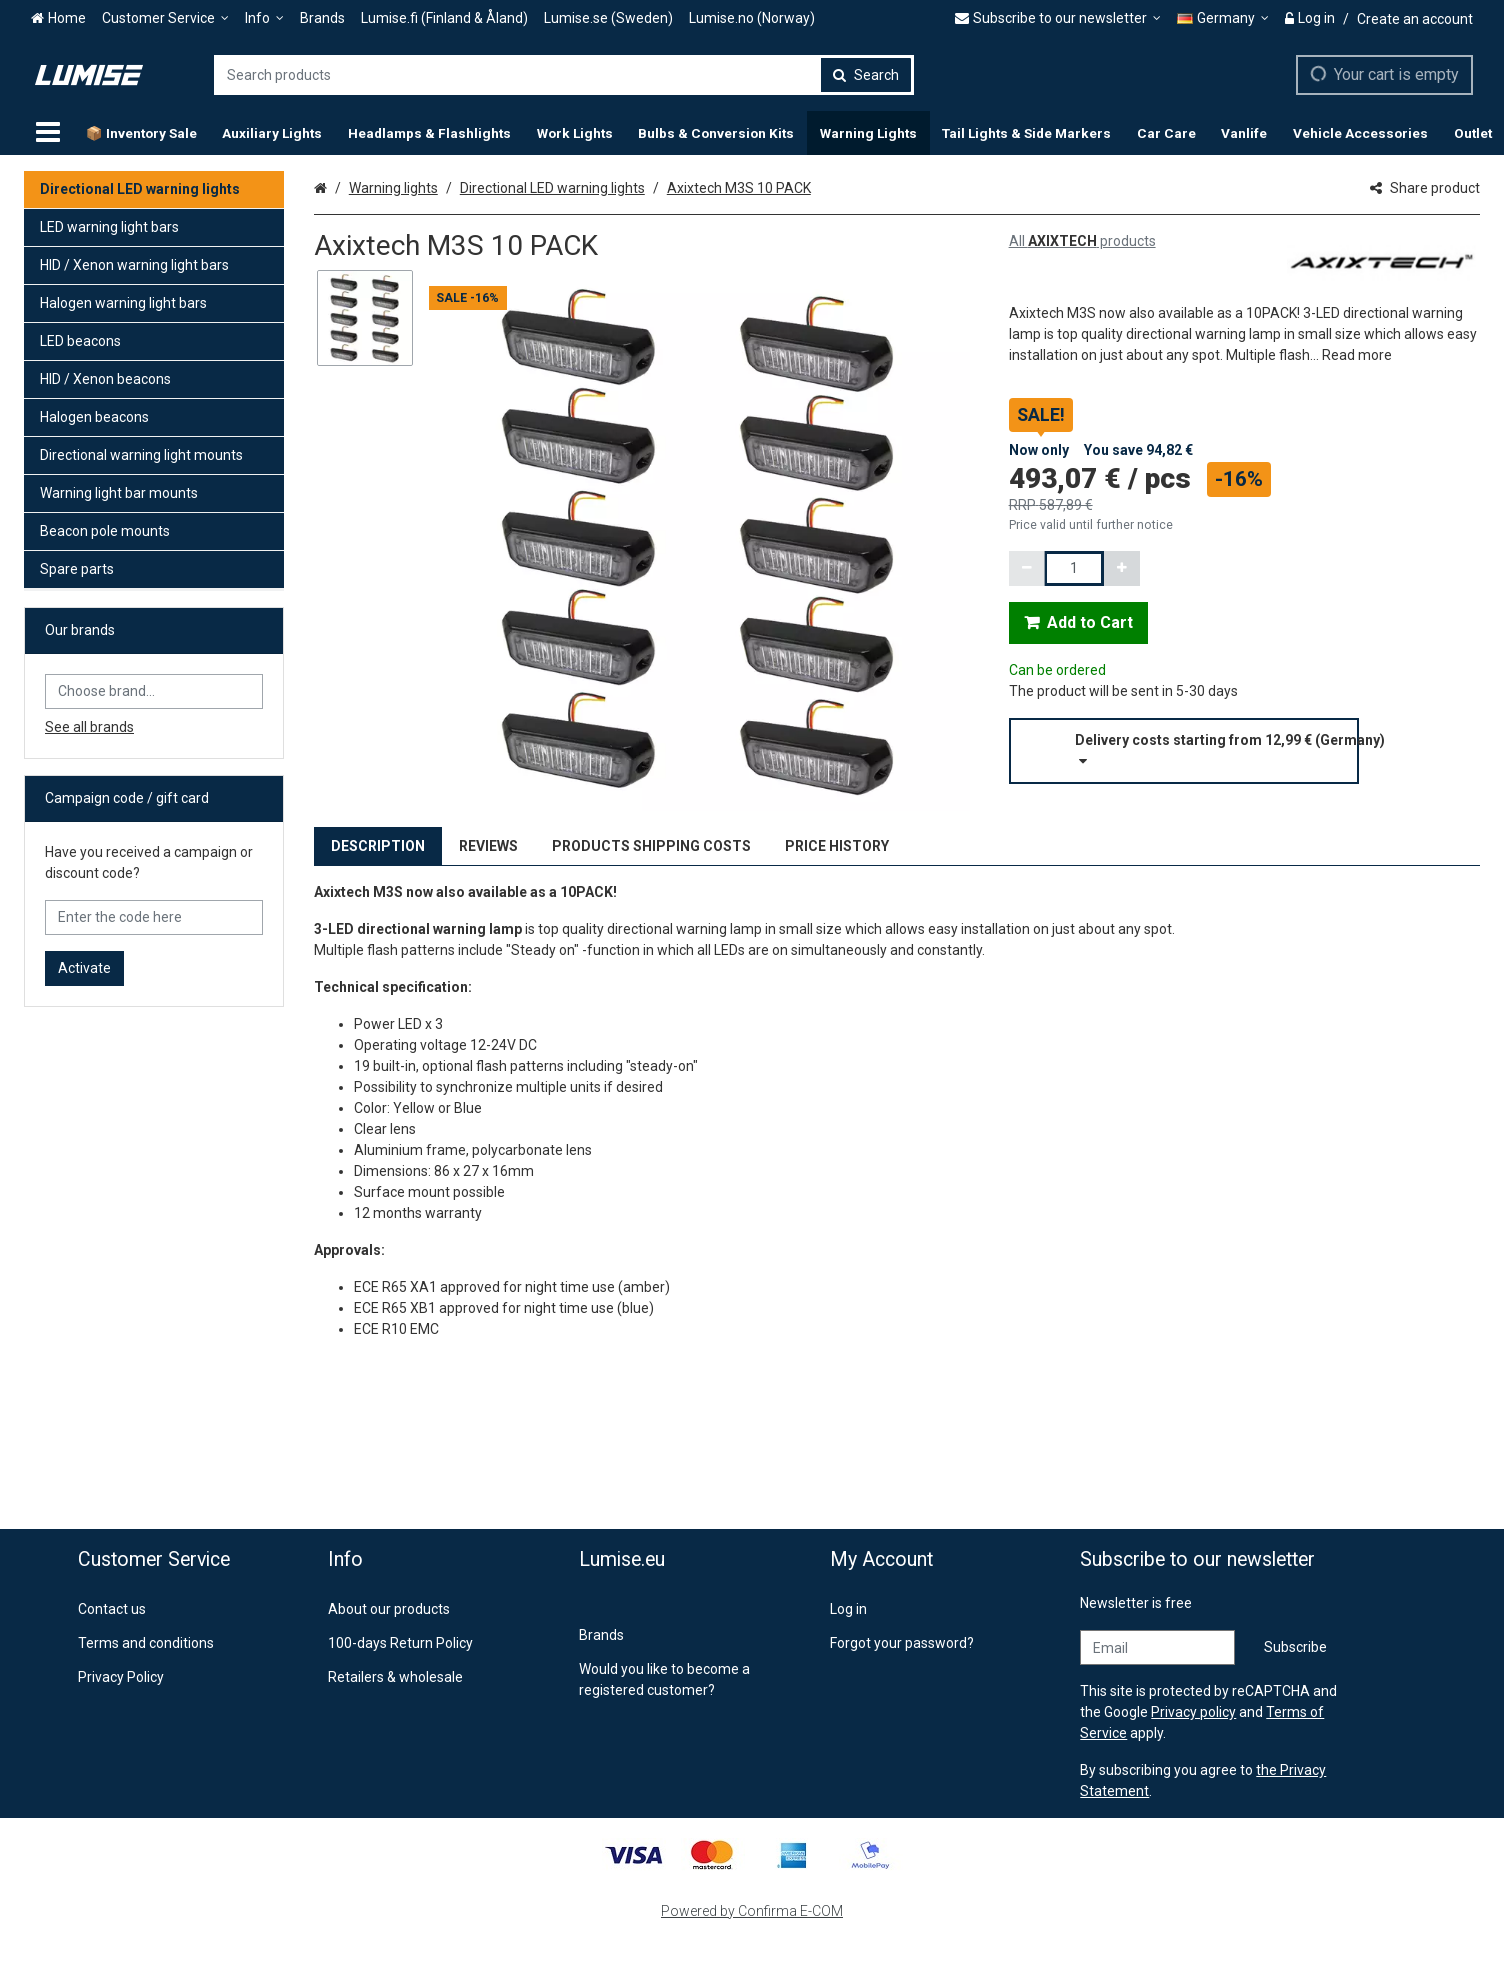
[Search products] (564, 75)
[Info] (264, 18)
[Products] (48, 133)
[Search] (866, 75)
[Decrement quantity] (1027, 568)
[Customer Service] (165, 18)
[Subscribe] (1295, 1647)
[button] (1357, 355)
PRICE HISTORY (837, 846)
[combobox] (564, 75)
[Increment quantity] (1122, 568)
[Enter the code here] (154, 917)
